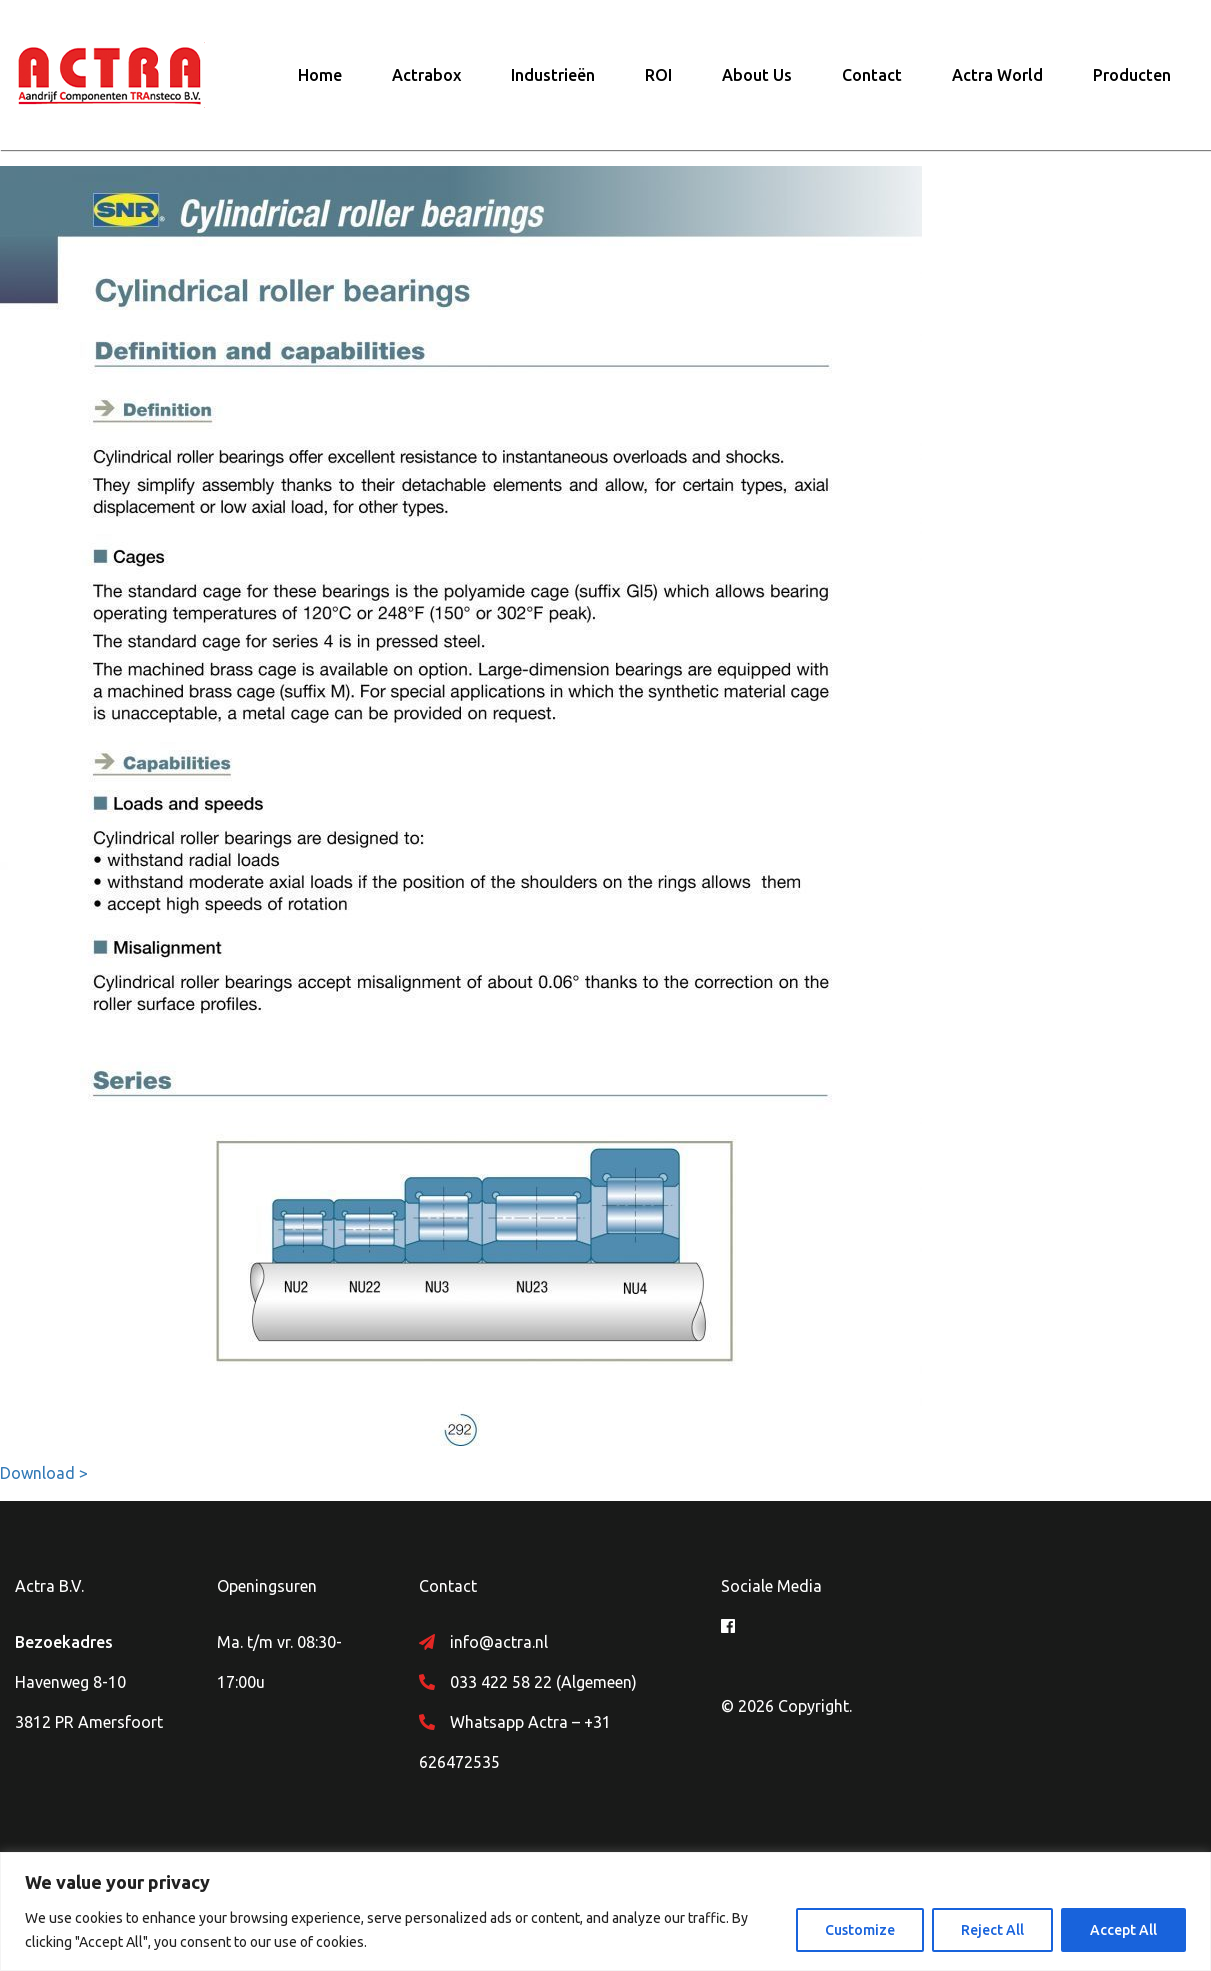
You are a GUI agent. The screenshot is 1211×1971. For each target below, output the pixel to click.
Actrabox (426, 75)
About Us (757, 75)
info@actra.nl (499, 1642)
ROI (658, 75)
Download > (44, 1473)
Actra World (997, 75)
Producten (1132, 75)
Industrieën (553, 75)
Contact (872, 75)
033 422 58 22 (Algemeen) (543, 1682)
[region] (605, 1911)
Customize (860, 1930)
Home (320, 75)
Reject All (992, 1930)
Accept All (1123, 1930)
